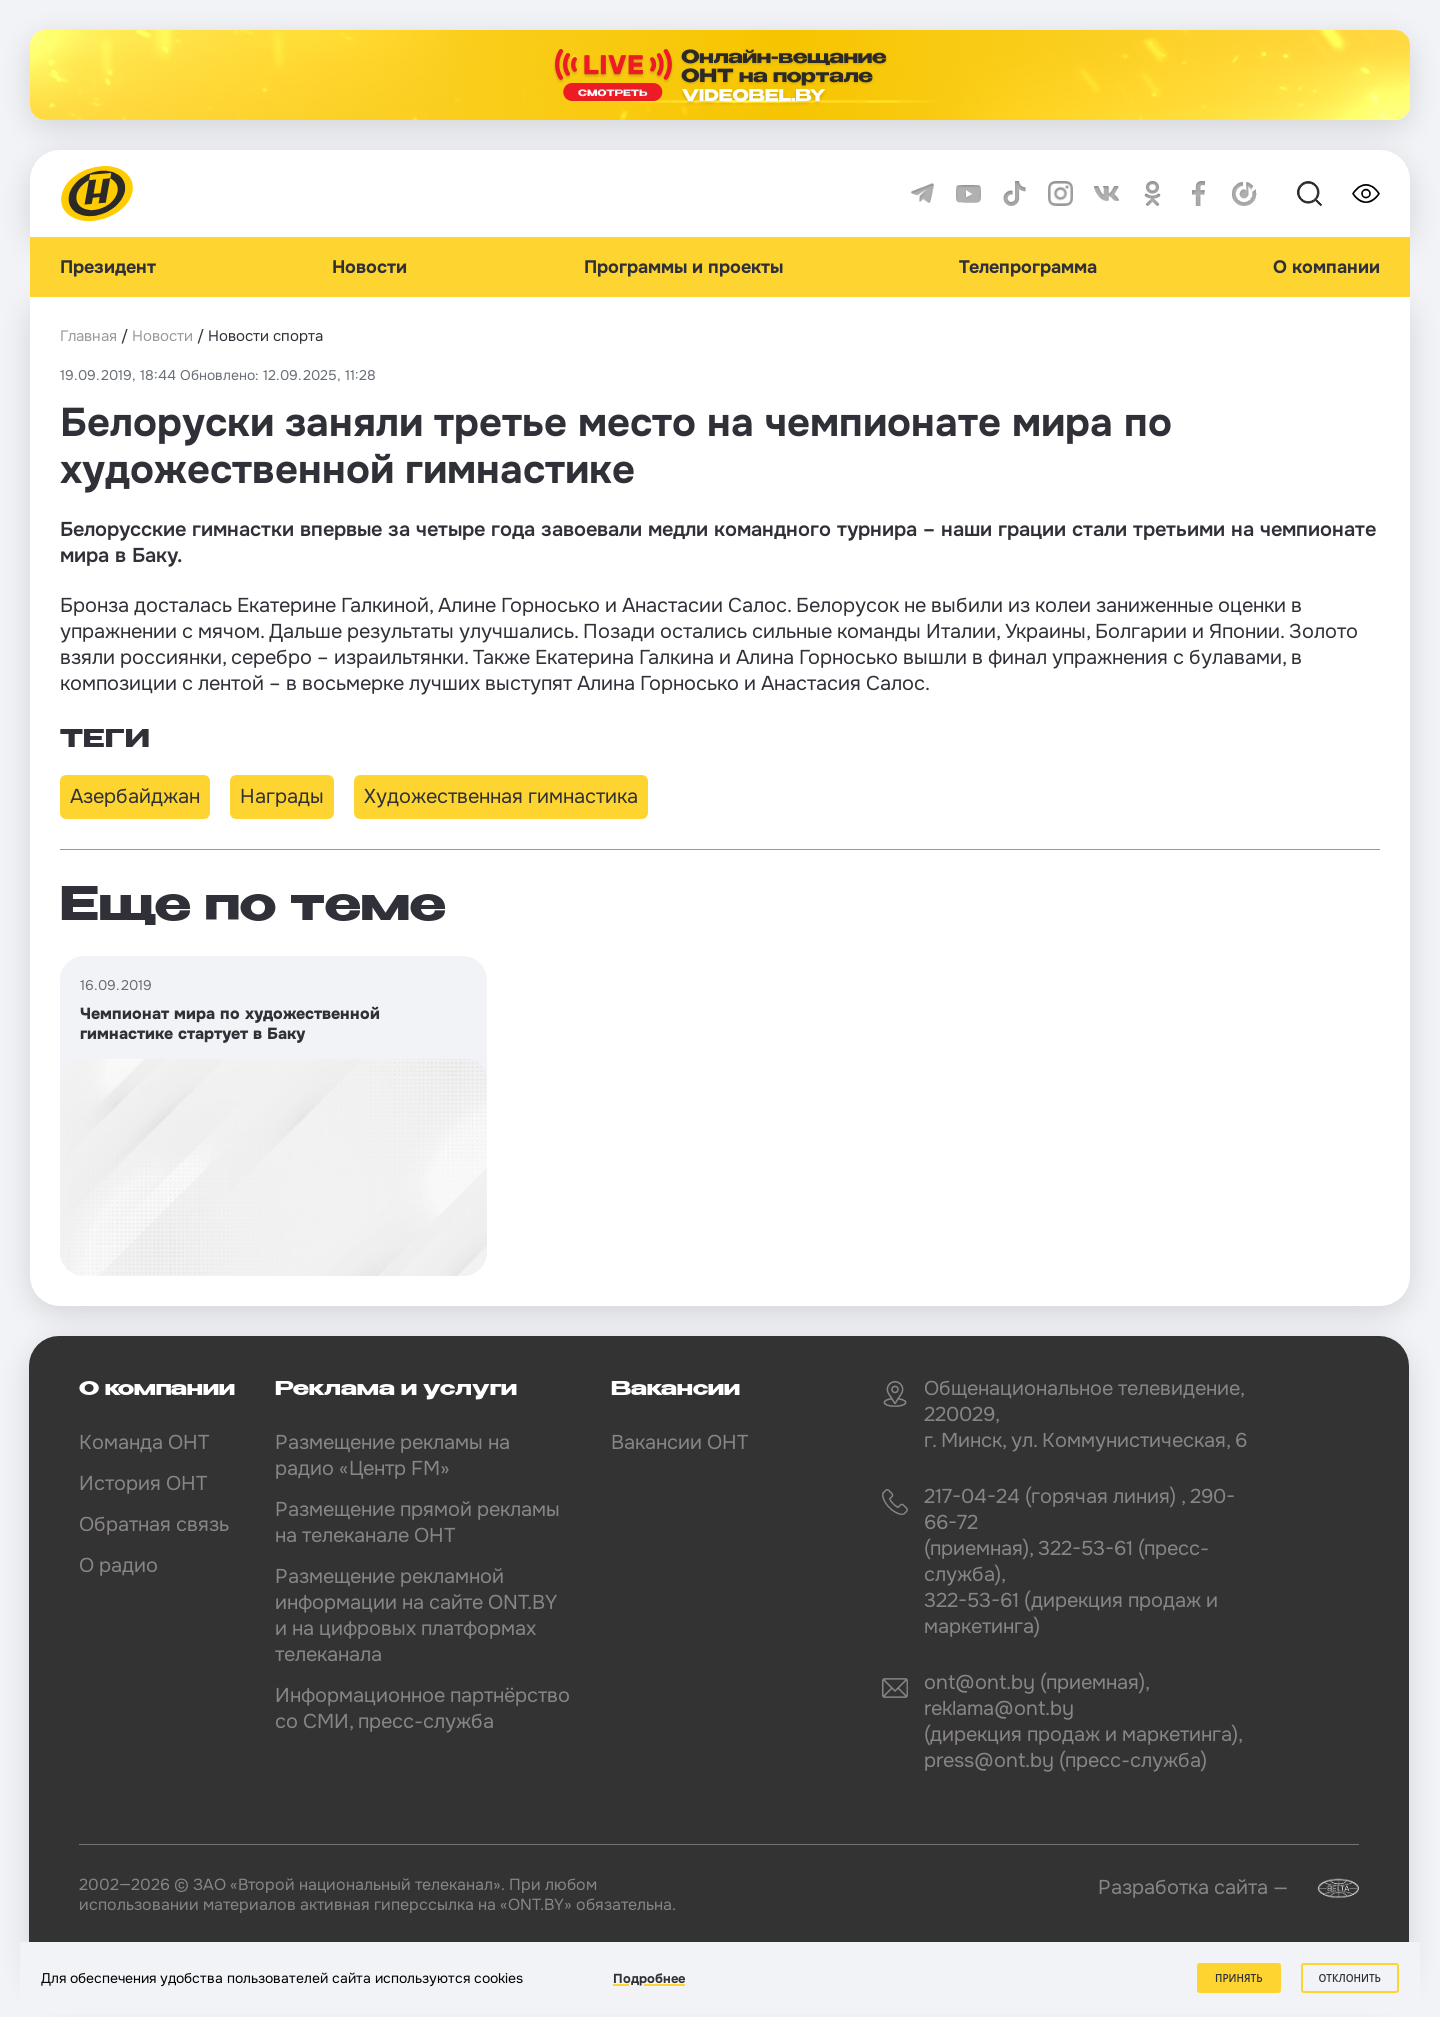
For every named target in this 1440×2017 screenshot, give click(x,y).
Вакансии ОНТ (679, 1442)
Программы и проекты (683, 267)
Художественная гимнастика (501, 796)
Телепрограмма (1028, 267)
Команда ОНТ (144, 1442)
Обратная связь (154, 1524)
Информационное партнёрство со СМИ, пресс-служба (422, 1708)
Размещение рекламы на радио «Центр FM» (392, 1455)
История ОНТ (143, 1483)
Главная (88, 336)
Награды (282, 796)
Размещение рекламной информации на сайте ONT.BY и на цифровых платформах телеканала (416, 1615)
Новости (369, 267)
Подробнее (649, 1978)
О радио (118, 1565)
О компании (1326, 267)
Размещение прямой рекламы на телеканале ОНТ (417, 1522)
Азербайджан (135, 796)
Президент (108, 267)
